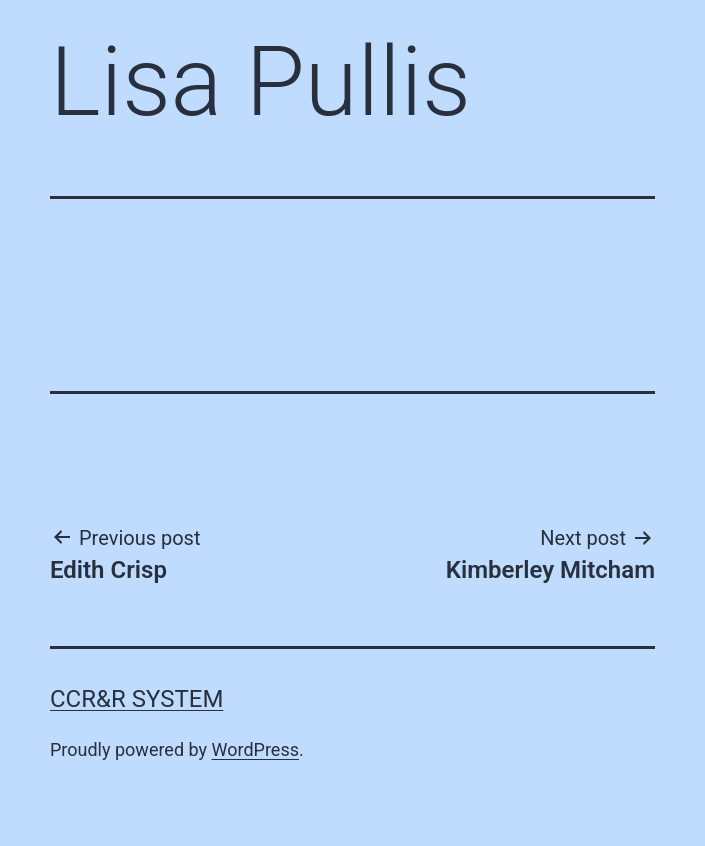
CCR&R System (136, 699)
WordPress (255, 749)
